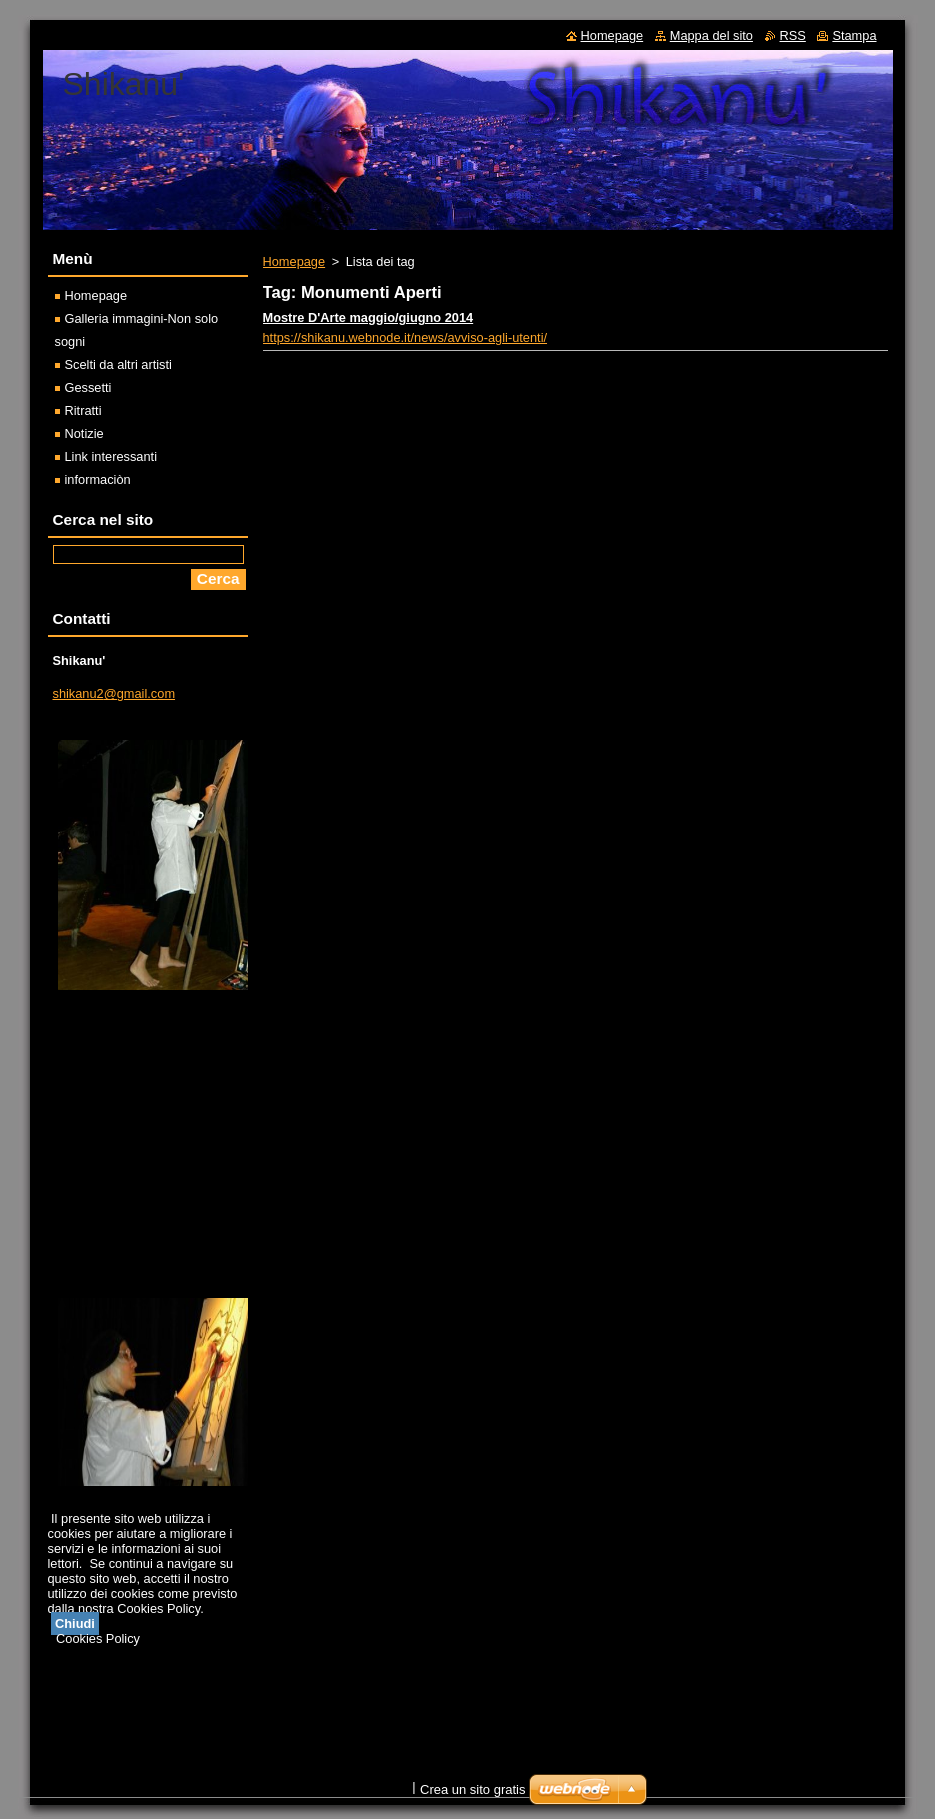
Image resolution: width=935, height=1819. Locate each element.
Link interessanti (111, 456)
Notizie (84, 433)
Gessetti (88, 387)
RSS (793, 35)
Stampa (854, 35)
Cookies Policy (98, 1638)
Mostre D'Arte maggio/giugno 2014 (368, 317)
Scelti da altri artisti (118, 364)
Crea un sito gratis (473, 1789)
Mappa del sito (711, 35)
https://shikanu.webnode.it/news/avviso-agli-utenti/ (405, 337)
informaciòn (98, 479)
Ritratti (83, 410)
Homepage (294, 261)
